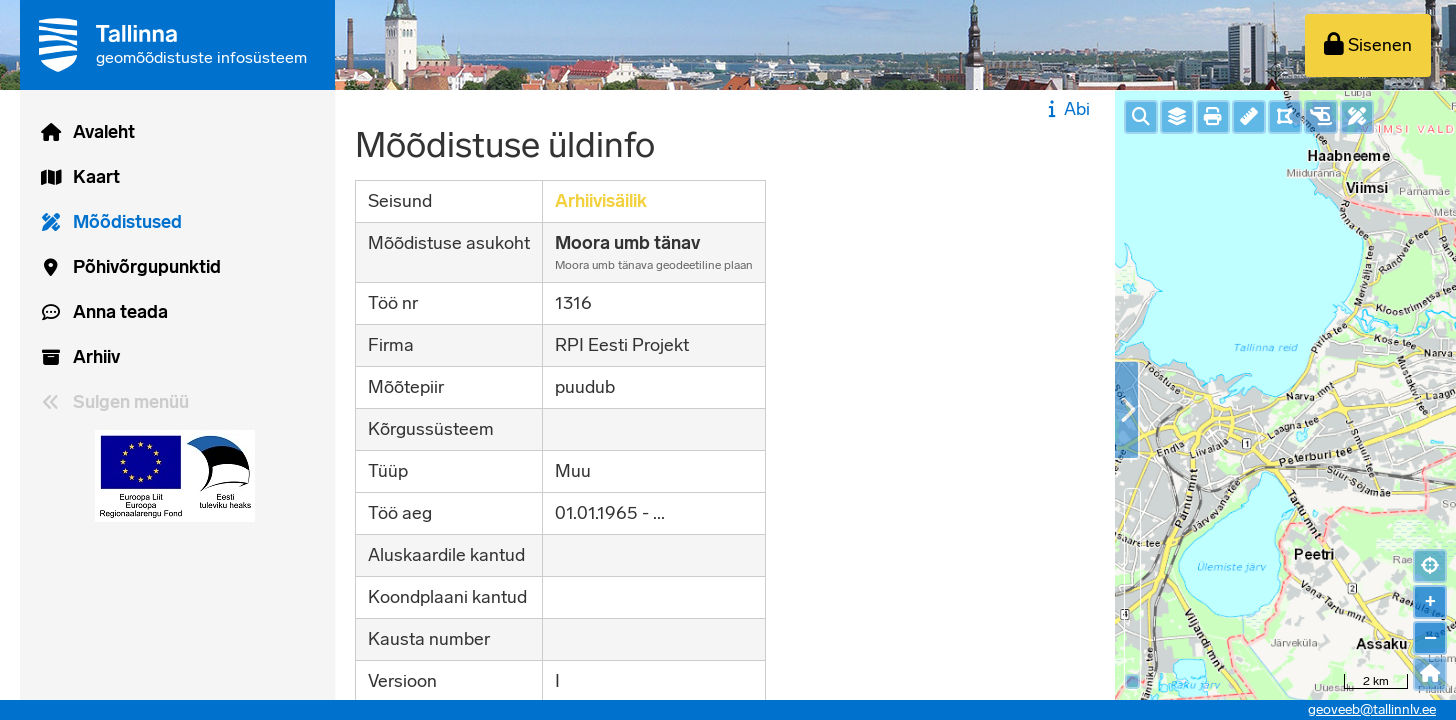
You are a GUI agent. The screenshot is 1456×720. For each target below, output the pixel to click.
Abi (1066, 109)
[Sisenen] (1368, 45)
